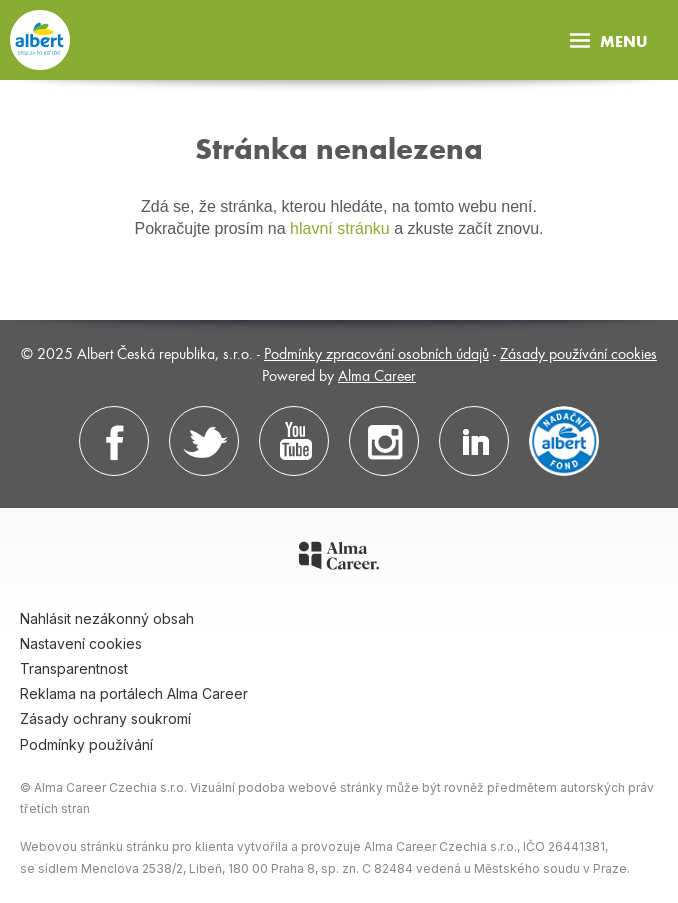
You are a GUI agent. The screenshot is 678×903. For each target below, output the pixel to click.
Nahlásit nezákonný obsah (107, 618)
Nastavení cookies (81, 643)
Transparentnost (74, 668)
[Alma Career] (339, 559)
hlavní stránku (340, 228)
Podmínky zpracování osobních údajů (376, 353)
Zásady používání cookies (578, 353)
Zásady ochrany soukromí (105, 718)
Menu (609, 40)
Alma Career (377, 375)
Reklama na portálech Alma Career (134, 693)
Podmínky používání (86, 744)
